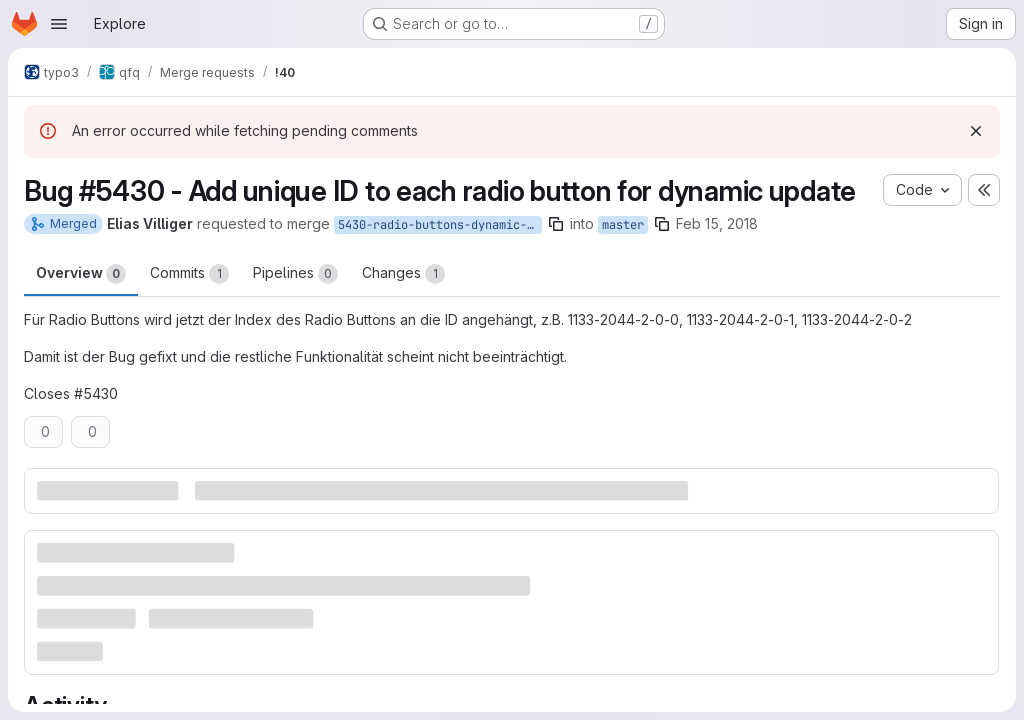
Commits (189, 274)
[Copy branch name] (556, 224)
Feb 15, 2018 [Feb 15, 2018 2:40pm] (717, 223)
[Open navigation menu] (59, 24)
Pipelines (295, 274)
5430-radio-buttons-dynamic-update (440, 225)
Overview (81, 274)
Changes (403, 274)
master (623, 225)
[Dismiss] (976, 131)
